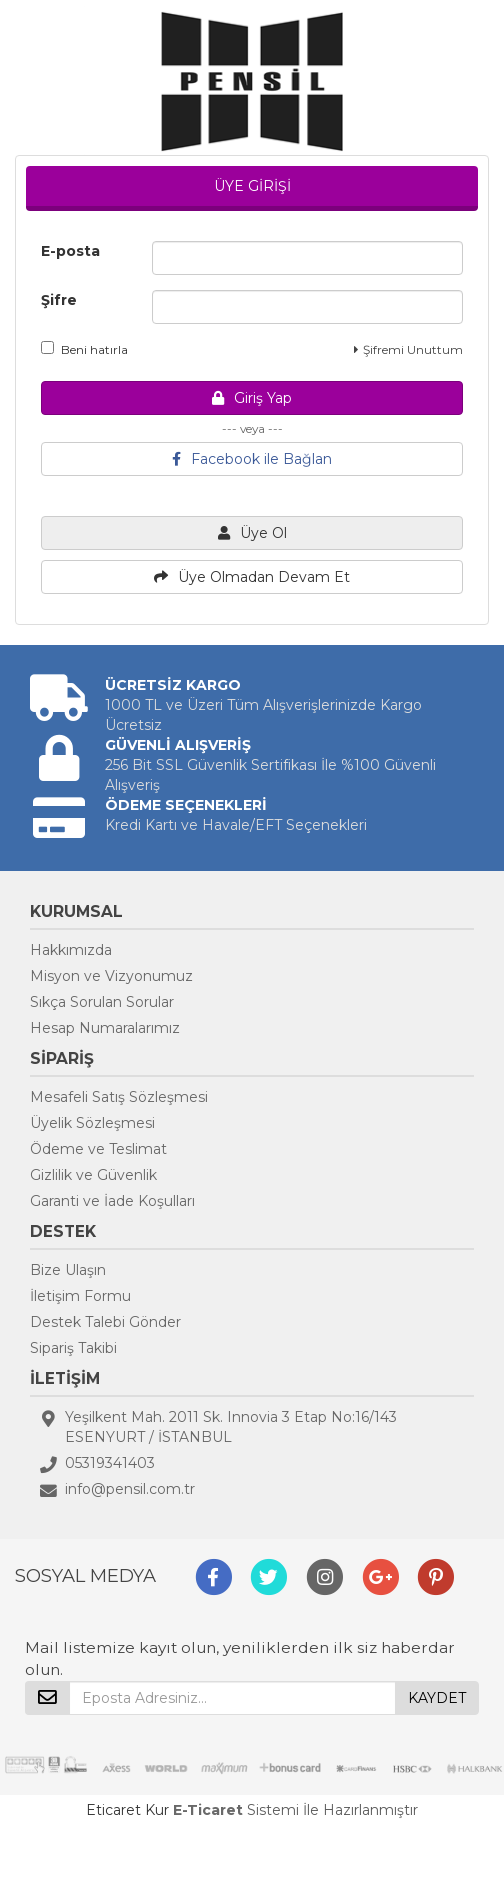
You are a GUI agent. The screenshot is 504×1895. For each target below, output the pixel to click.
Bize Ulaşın (68, 1270)
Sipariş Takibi (73, 1348)
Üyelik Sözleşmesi (92, 1123)
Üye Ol (252, 533)
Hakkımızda (71, 950)
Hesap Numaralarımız (105, 1028)
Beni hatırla (84, 349)
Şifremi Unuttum (408, 349)
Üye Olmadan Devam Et (252, 577)
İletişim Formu (80, 1296)
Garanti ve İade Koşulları (112, 1201)
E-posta (70, 251)
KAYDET (437, 1698)
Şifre (59, 300)
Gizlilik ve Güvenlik (93, 1175)
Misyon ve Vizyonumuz (111, 976)
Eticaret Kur (127, 1810)
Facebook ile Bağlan (252, 459)
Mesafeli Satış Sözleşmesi (119, 1097)
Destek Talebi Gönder (105, 1322)
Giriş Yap (252, 398)
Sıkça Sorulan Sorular (102, 1002)
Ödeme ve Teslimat (98, 1149)
